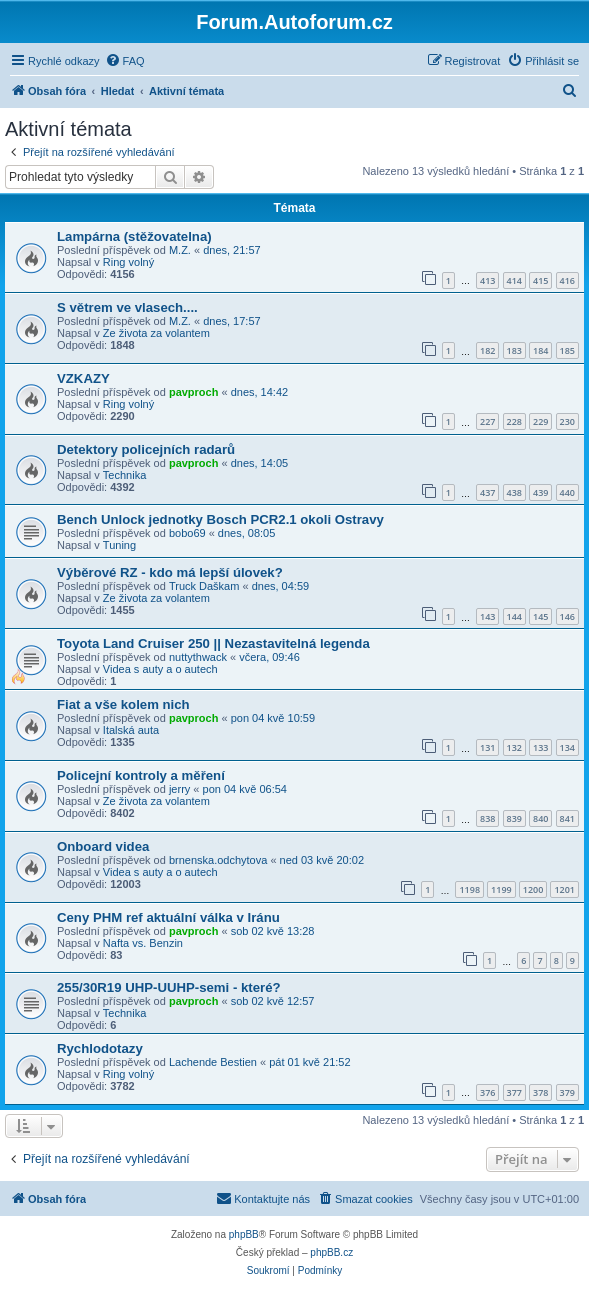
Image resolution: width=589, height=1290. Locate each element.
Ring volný (128, 262)
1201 (564, 889)
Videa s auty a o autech (160, 669)
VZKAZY (83, 378)
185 (567, 350)
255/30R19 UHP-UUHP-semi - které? (169, 987)
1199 (501, 889)
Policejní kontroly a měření (141, 775)
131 (487, 747)
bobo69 (187, 533)
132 (514, 747)
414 (514, 280)
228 (514, 421)
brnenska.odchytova (218, 860)
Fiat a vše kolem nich (123, 704)
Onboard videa (103, 846)
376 (487, 1092)
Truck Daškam (204, 586)
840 (540, 818)
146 (567, 616)
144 (514, 616)
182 (487, 350)
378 (540, 1092)
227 (487, 421)
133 (540, 747)
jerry (179, 789)
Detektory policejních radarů (146, 449)
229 (540, 421)
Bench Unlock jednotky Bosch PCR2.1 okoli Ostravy (220, 519)
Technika (124, 475)
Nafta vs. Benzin (143, 943)
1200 (533, 889)
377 (514, 1092)
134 (567, 747)
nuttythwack (198, 657)
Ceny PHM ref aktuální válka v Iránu (168, 917)
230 (567, 421)
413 (487, 280)
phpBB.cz (331, 1252)
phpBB (244, 1234)
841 (567, 818)
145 (540, 616)
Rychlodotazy (100, 1048)
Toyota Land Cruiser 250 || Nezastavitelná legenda (213, 643)
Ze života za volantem (156, 333)
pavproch (194, 392)
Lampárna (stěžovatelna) (134, 236)
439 (540, 492)
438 (514, 492)
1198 (469, 889)
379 (567, 1092)
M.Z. (180, 250)
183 (514, 350)
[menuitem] (125, 61)
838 (487, 818)
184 (540, 350)
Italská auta (131, 730)
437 (487, 492)
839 (514, 818)
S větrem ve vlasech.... (127, 307)
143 (487, 616)
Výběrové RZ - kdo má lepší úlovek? (170, 572)
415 (540, 280)
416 (567, 280)
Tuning (119, 545)
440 (567, 492)
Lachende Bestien (213, 1062)
